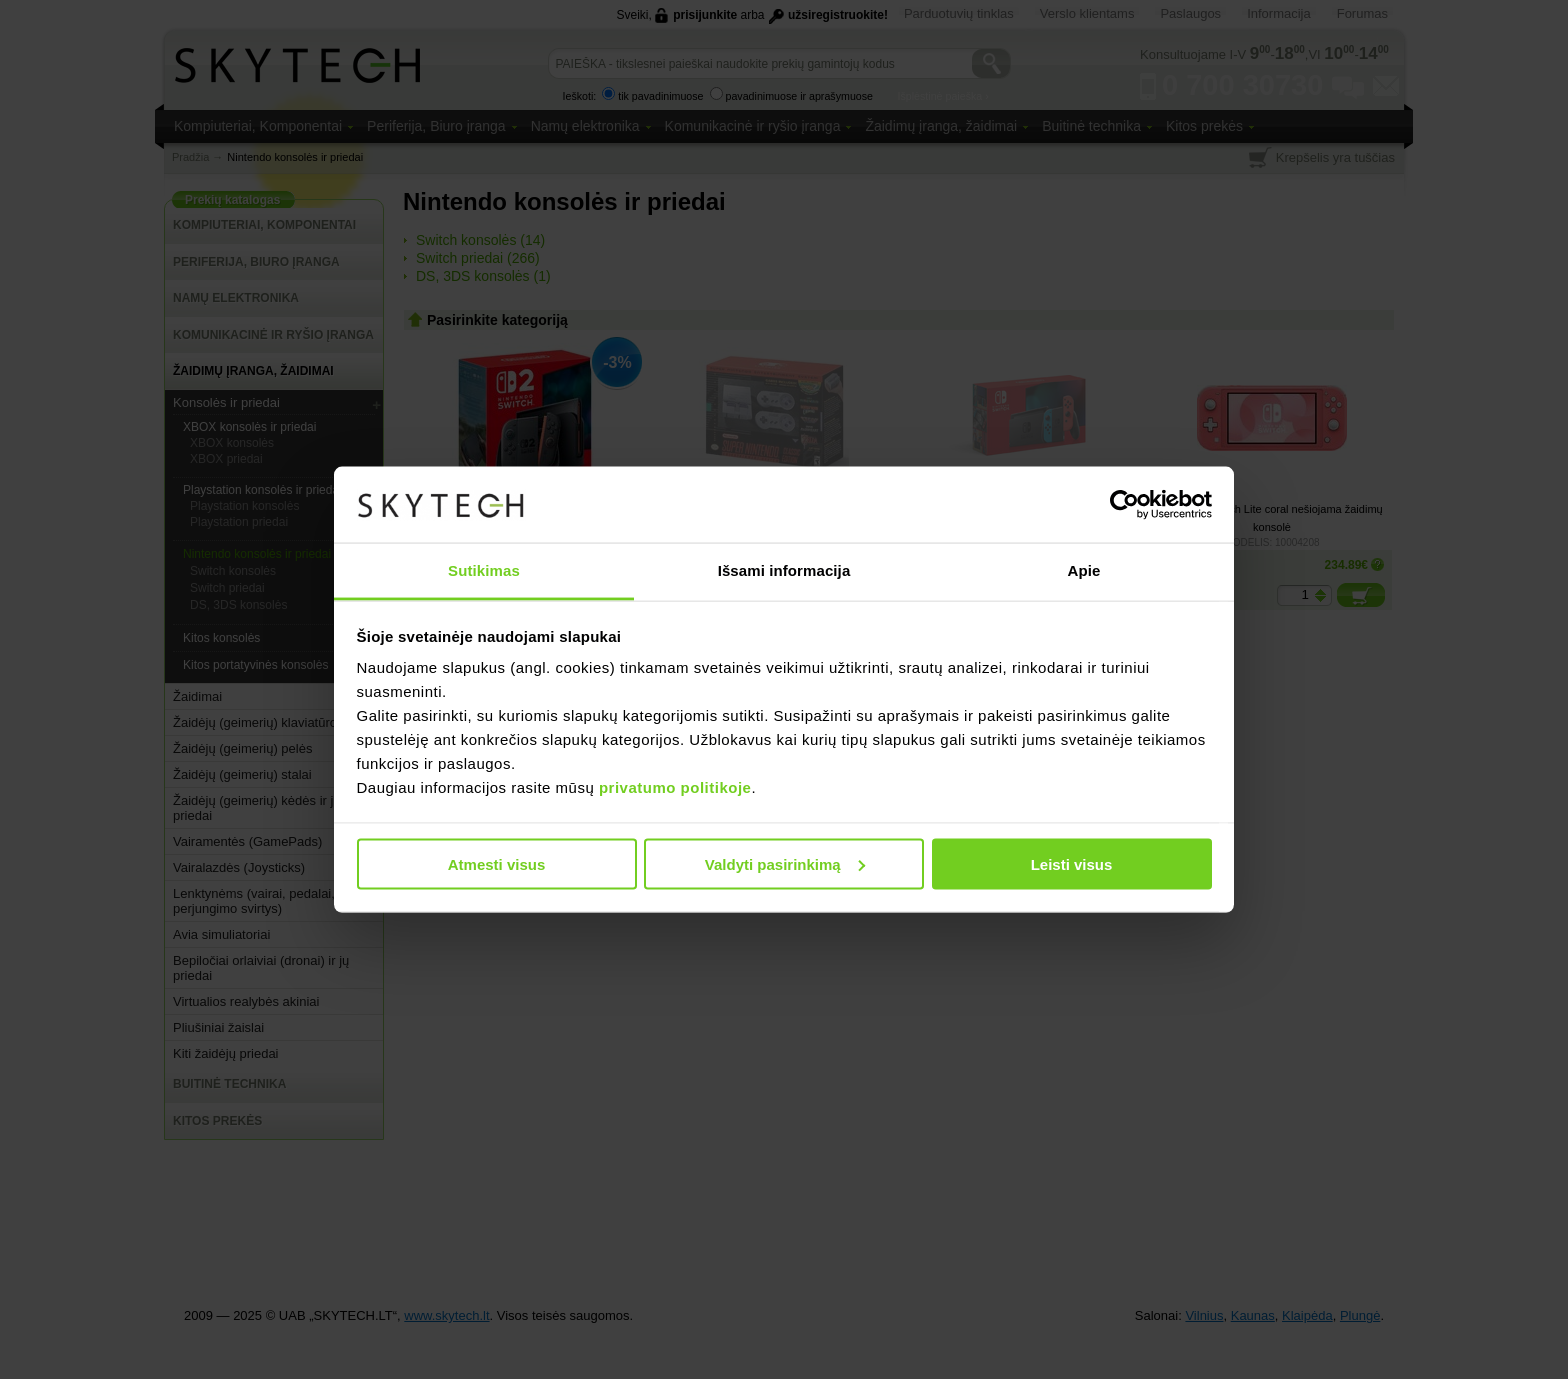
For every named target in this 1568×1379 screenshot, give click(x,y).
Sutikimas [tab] (484, 570)
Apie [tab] (1084, 570)
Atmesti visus (497, 863)
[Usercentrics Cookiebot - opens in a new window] (1124, 504)
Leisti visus (1072, 863)
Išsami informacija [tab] (784, 570)
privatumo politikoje (675, 787)
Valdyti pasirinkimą (785, 863)
